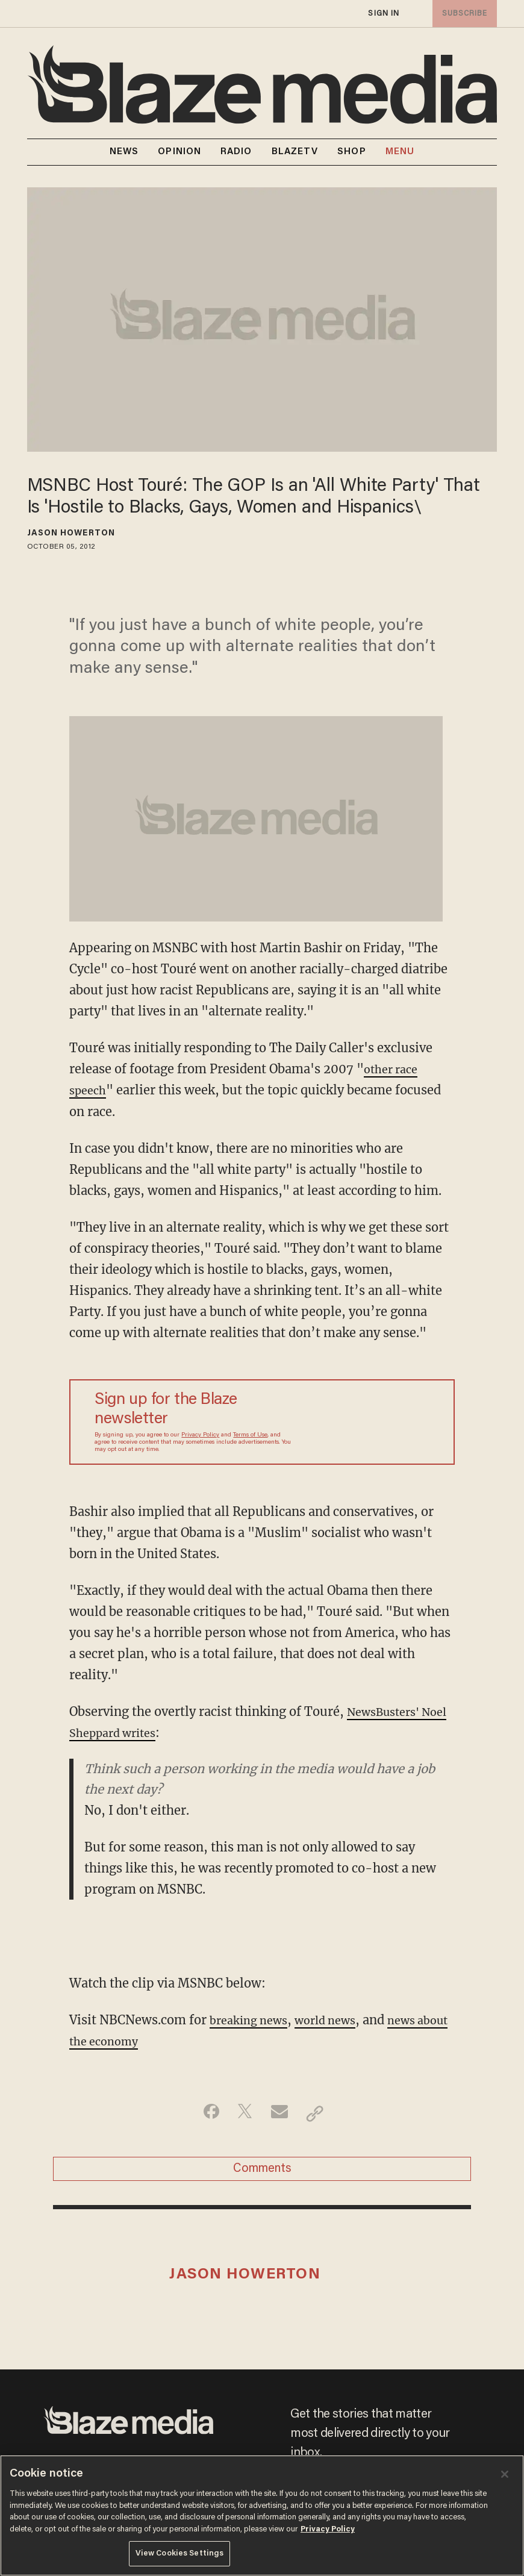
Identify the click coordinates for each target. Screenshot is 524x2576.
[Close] (504, 2474)
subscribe (462, 13)
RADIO (236, 152)
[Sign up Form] (363, 1422)
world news (337, 2019)
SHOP (351, 152)
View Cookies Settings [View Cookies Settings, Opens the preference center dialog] (180, 2553)
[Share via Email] (281, 2112)
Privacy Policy (200, 1435)
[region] (262, 2515)
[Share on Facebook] (205, 2112)
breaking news (253, 2019)
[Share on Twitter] (243, 2112)
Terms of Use (250, 1435)
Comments (262, 2172)
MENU (399, 152)
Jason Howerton (71, 533)
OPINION (179, 152)
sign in (383, 13)
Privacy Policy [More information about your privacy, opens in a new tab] (328, 2529)
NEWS (124, 152)
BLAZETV (295, 152)
